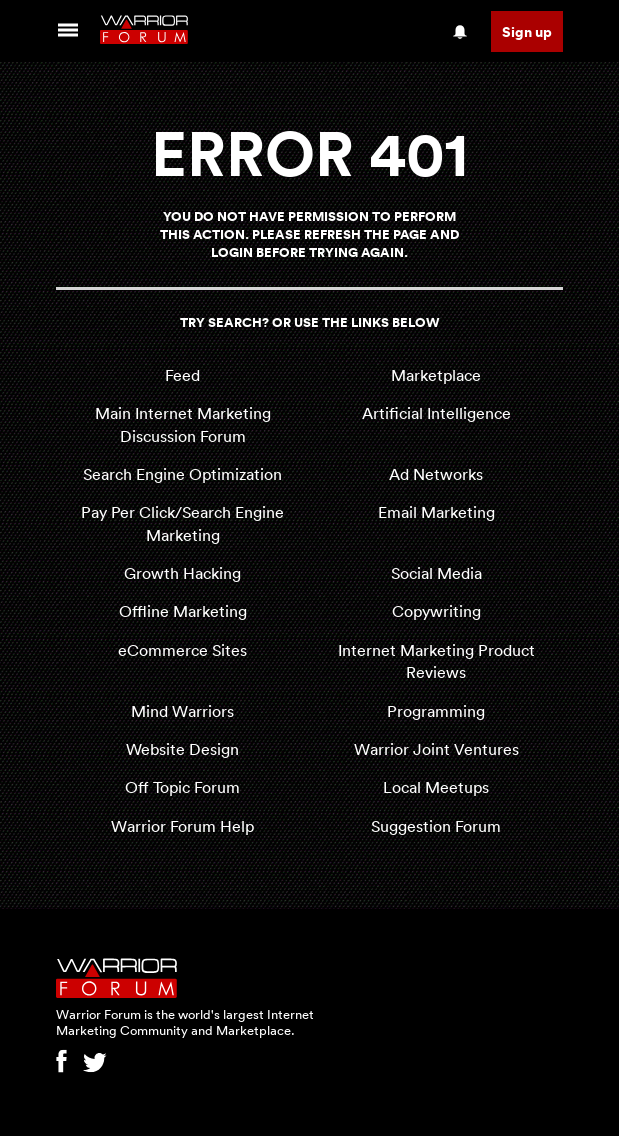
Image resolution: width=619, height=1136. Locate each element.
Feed (182, 375)
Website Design (182, 749)
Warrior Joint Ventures (436, 749)
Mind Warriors (182, 711)
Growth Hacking (182, 573)
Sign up (527, 31)
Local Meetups (436, 787)
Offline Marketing (183, 611)
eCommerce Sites (182, 650)
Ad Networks (436, 474)
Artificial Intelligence (436, 413)
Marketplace (436, 375)
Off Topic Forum (182, 787)
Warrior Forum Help (182, 826)
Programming (436, 711)
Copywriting (436, 611)
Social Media (436, 573)
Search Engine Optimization (182, 474)
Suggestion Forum (436, 826)
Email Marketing (436, 512)
